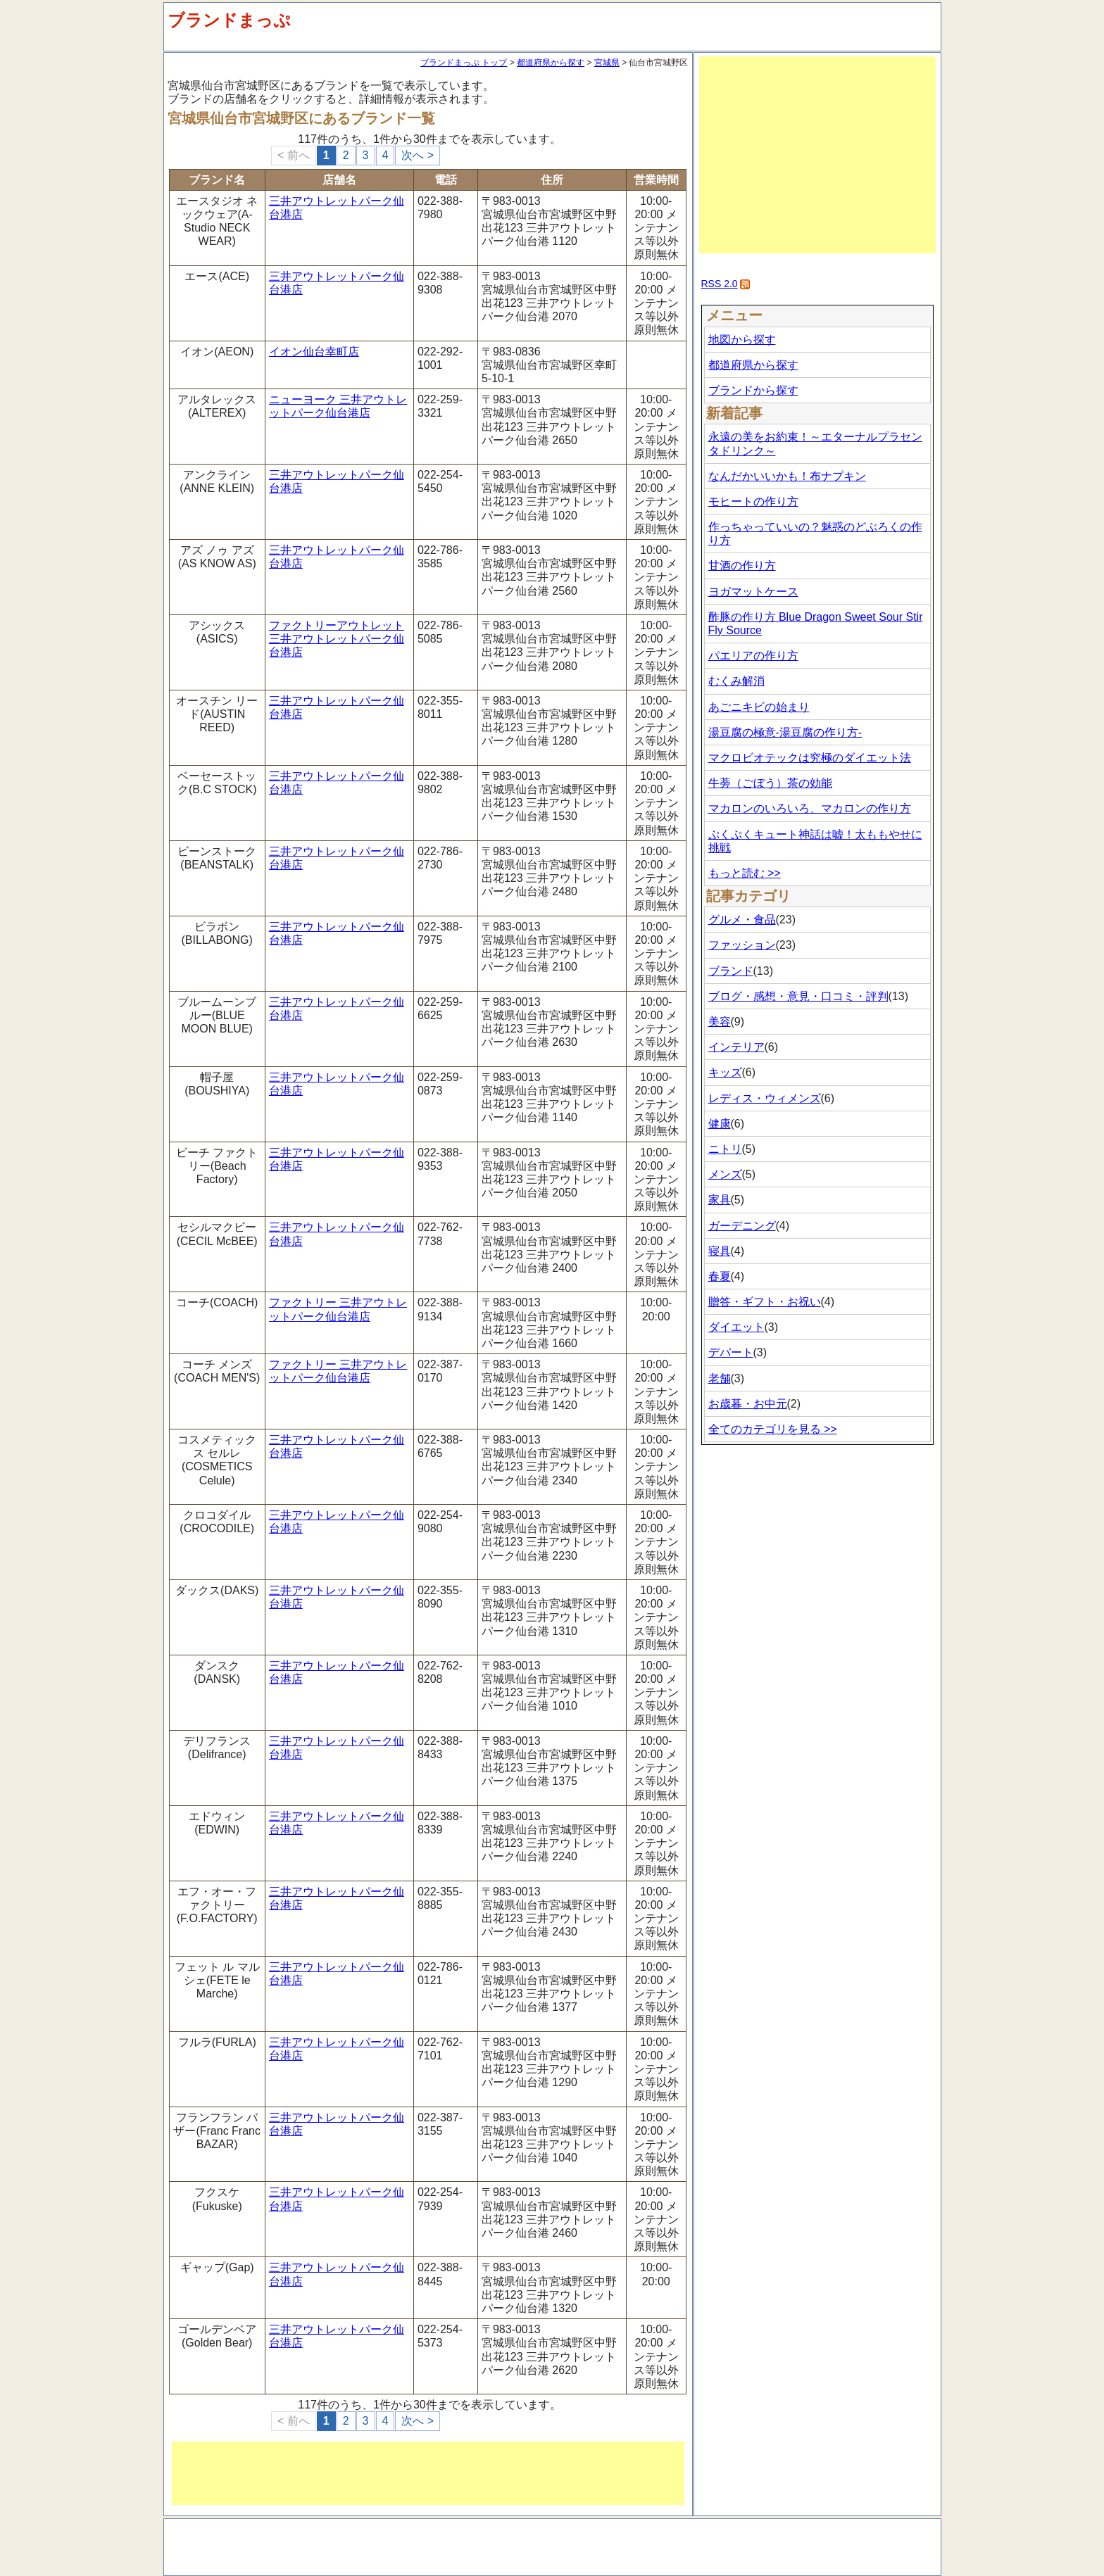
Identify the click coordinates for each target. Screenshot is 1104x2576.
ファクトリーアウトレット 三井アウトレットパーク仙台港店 (336, 638)
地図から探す (742, 340)
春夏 (719, 1276)
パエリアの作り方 (753, 656)
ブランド (730, 971)
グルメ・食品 (742, 920)
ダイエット (736, 1327)
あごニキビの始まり (759, 707)
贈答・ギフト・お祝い (764, 1302)
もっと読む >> (744, 873)
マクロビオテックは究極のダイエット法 (809, 758)
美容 (719, 1022)
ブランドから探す (753, 390)
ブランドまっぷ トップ (463, 63)
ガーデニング (742, 1226)
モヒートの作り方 (753, 501)
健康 (719, 1124)
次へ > (417, 155)
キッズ (725, 1072)
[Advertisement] (428, 2473)
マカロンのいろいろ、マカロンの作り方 (809, 808)
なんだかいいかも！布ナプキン (787, 476)
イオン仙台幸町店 (314, 352)
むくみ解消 (736, 681)
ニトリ (725, 1149)
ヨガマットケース (753, 592)
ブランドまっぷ (229, 20)
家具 (719, 1200)
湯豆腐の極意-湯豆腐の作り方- (785, 732)
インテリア (736, 1047)
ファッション (742, 945)
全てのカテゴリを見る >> (772, 1429)
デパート (730, 1352)
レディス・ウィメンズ (764, 1098)
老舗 (719, 1378)
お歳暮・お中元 (747, 1404)
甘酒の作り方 (742, 566)
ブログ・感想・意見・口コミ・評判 (798, 996)
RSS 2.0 (719, 283)
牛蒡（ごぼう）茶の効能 (770, 783)
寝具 (719, 1251)
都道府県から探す (550, 63)
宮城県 (607, 63)
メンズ (725, 1174)
